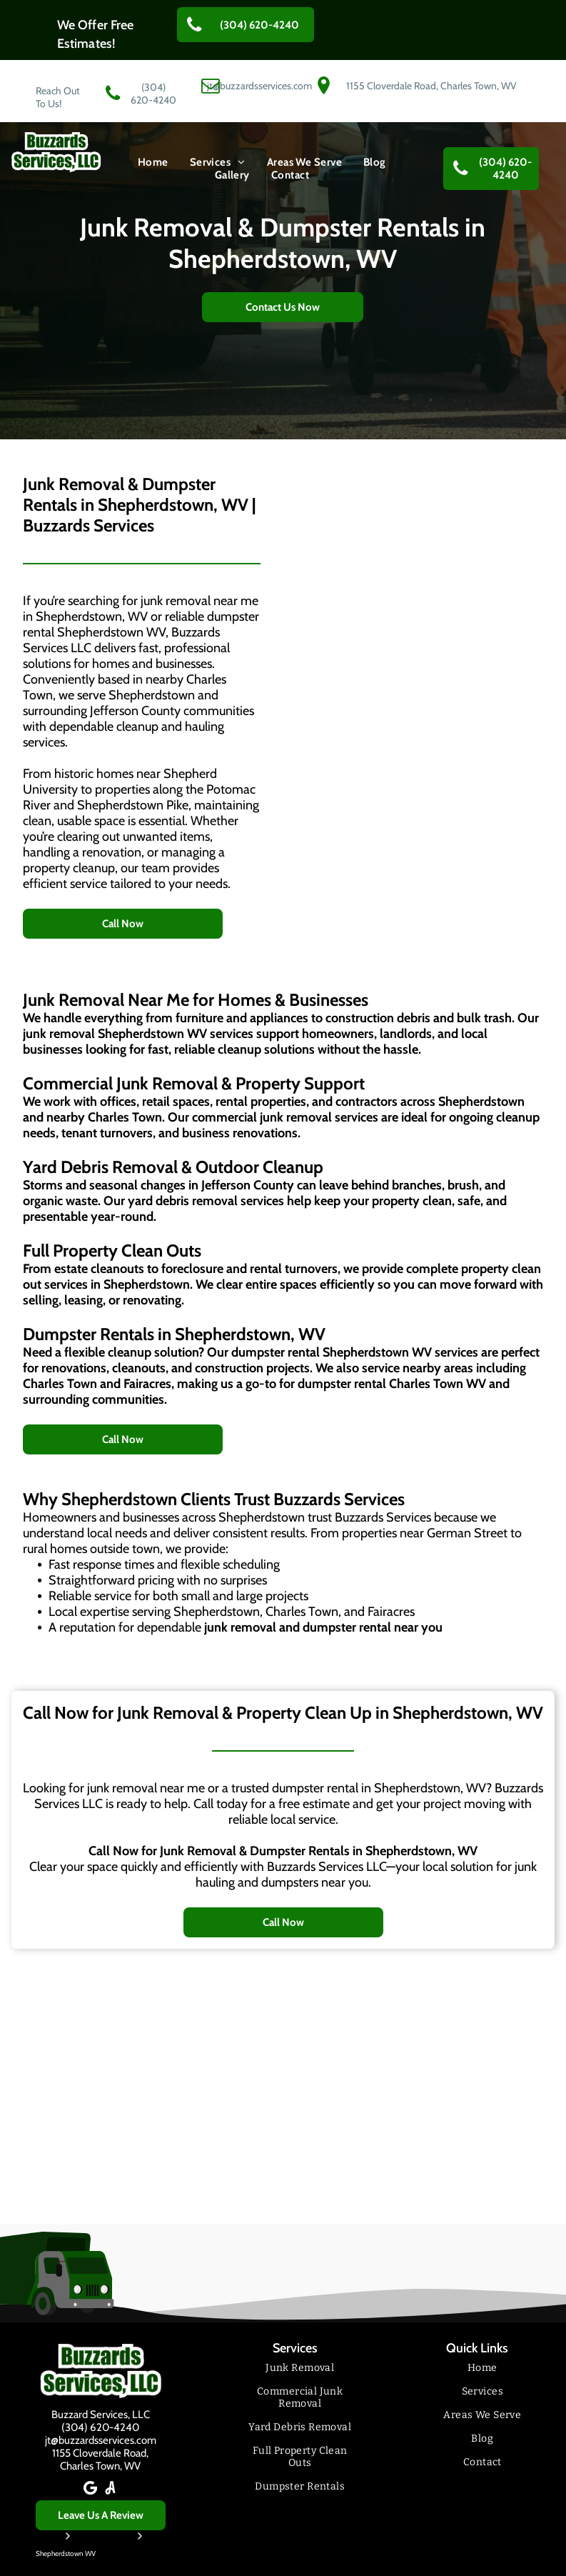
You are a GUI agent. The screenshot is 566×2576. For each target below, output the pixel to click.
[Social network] (110, 2490)
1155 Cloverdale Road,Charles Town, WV (100, 2459)
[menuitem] (153, 162)
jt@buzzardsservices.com (100, 2440)
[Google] (90, 2490)
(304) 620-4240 (100, 2427)
